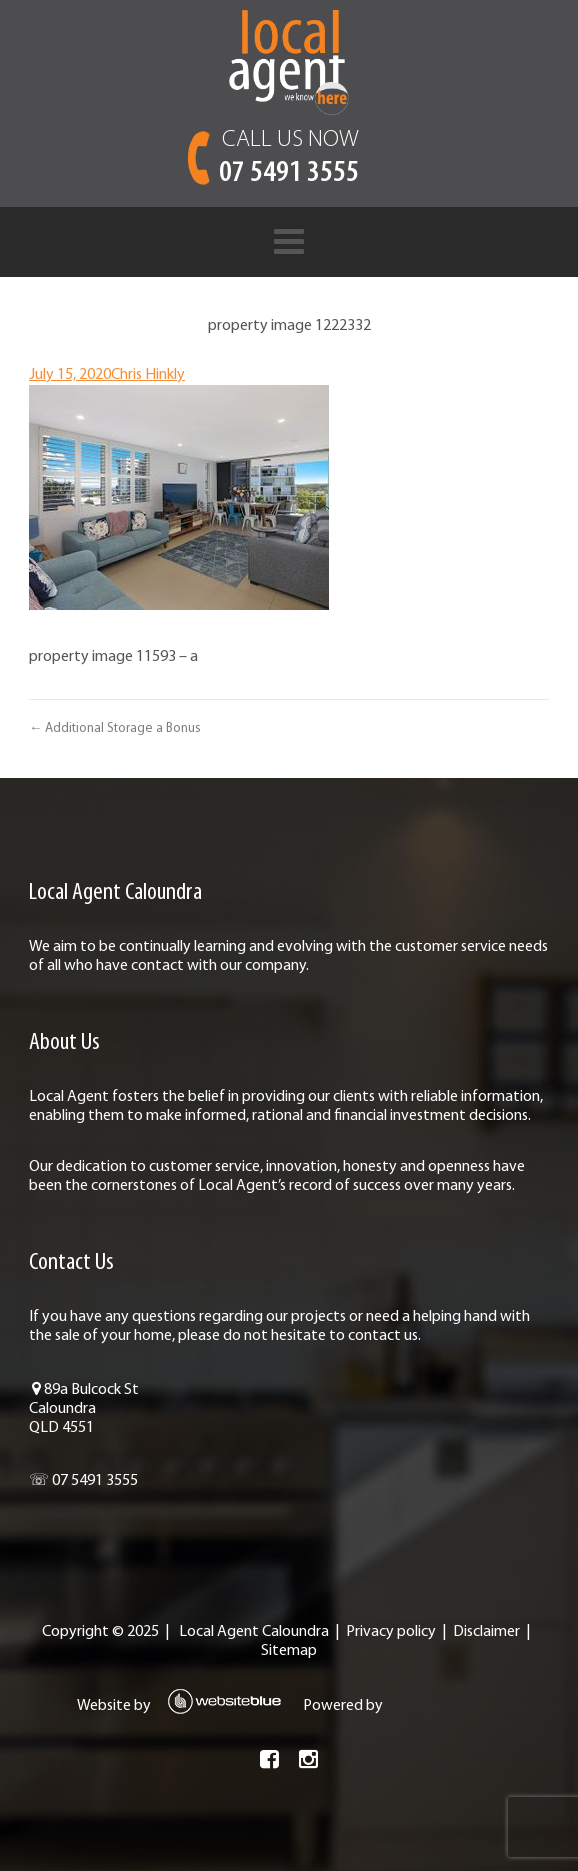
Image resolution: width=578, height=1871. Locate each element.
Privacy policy (391, 1632)
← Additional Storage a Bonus (115, 728)
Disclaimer (486, 1632)
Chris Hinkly (148, 375)
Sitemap (289, 1651)
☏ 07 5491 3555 (83, 1481)
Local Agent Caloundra (254, 1632)
